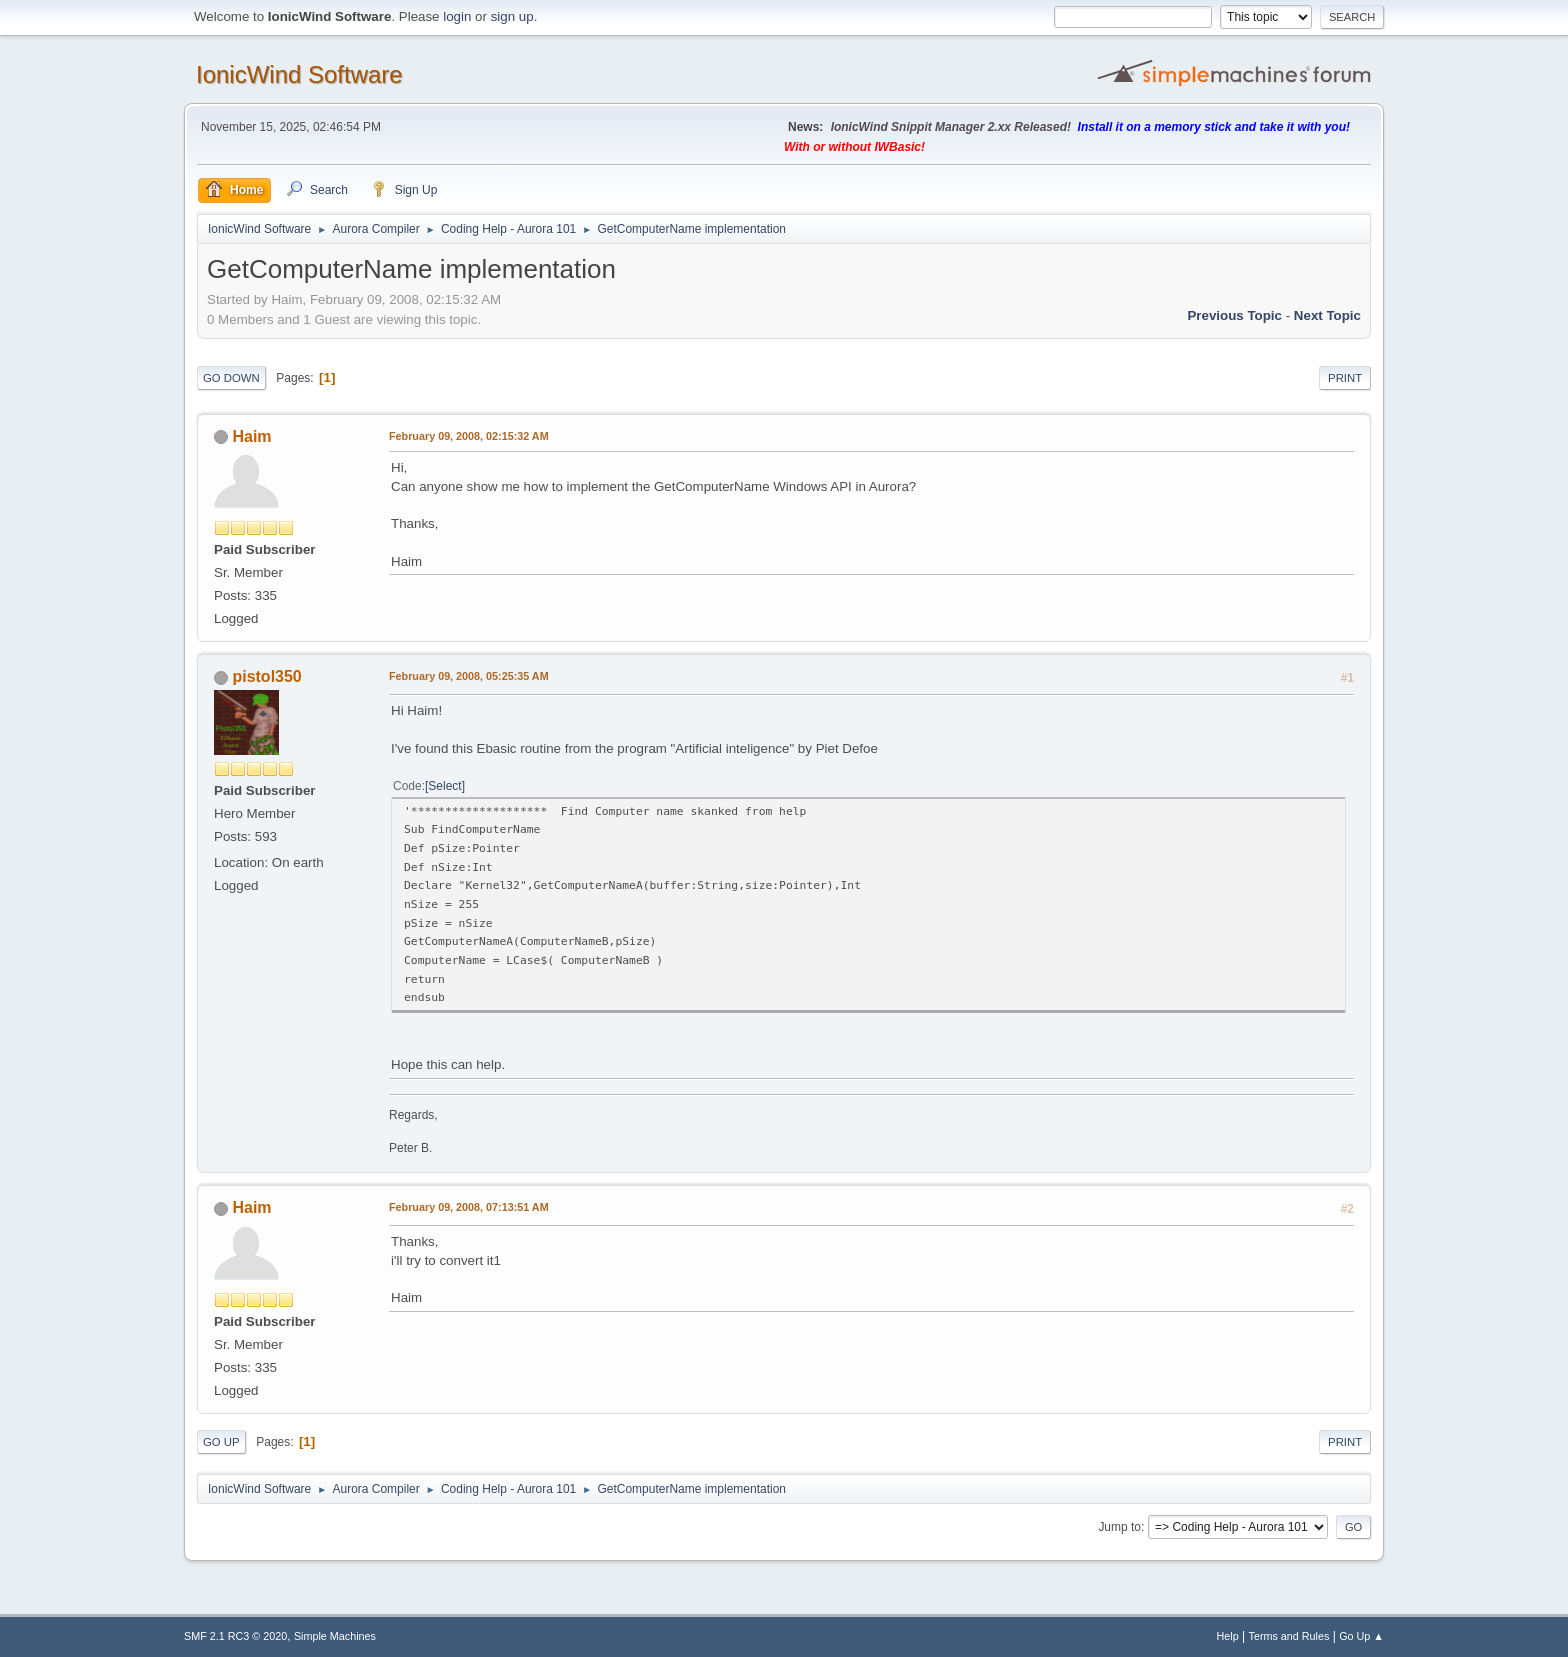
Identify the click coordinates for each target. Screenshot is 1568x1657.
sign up (512, 16)
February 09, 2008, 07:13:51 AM (469, 1207)
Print (1345, 378)
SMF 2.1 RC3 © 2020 (235, 1636)
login (457, 16)
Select (444, 786)
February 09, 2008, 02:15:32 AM (469, 436)
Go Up (221, 1442)
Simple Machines (335, 1636)
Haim (251, 436)
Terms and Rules (1289, 1636)
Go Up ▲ (1361, 1636)
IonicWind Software (299, 74)
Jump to (1119, 1527)
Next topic (1327, 315)
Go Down (231, 378)
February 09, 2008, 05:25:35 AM (469, 676)
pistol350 (266, 676)
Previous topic (1234, 315)
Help (1228, 1636)
